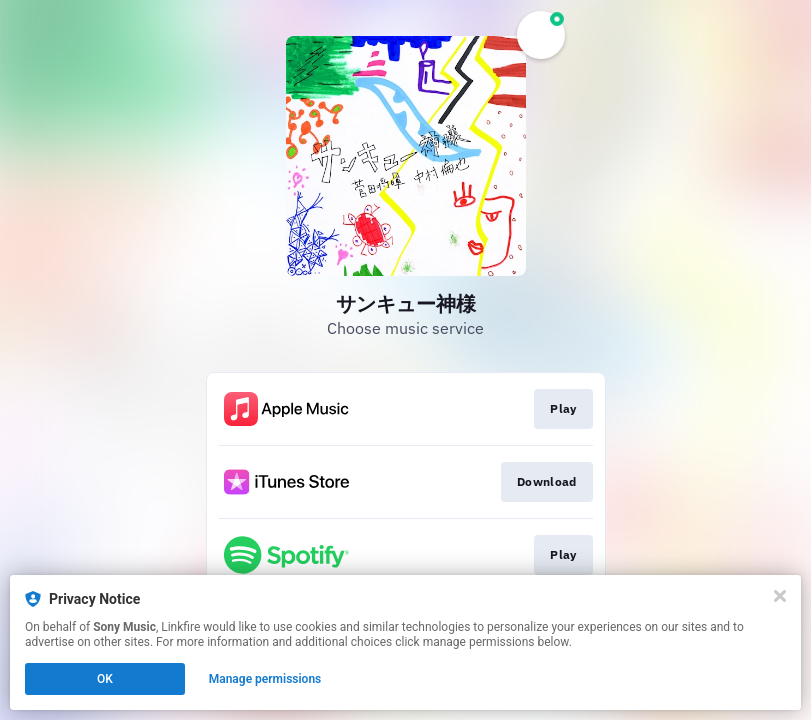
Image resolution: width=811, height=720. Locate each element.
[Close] (780, 596)
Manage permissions (265, 679)
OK (105, 679)
